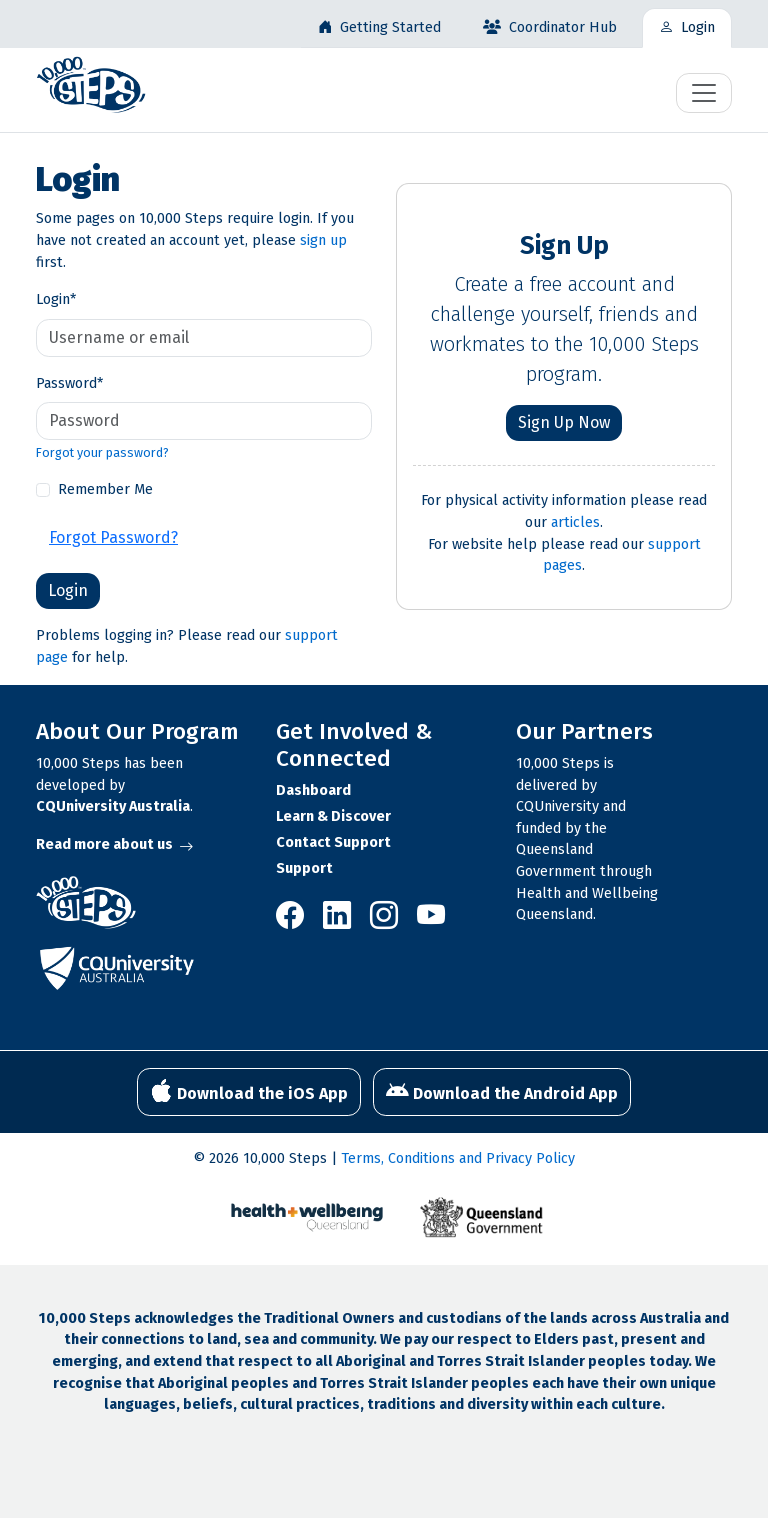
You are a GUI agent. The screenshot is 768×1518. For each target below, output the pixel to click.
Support (304, 868)
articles (575, 522)
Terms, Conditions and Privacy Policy (458, 1158)
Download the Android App (502, 1091)
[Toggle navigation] (704, 93)
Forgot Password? (113, 537)
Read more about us (114, 844)
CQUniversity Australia (113, 806)
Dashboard (313, 790)
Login (56, 299)
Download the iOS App (249, 1091)
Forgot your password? (102, 452)
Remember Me (105, 489)
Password (69, 383)
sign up (323, 240)
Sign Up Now (564, 422)
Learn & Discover (333, 816)
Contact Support (333, 842)
